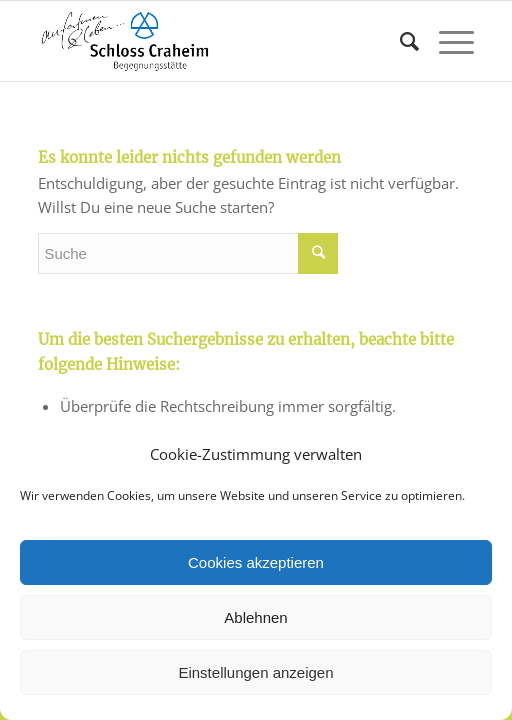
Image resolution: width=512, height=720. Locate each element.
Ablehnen (255, 617)
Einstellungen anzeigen (255, 672)
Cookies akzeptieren (256, 562)
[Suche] (399, 41)
